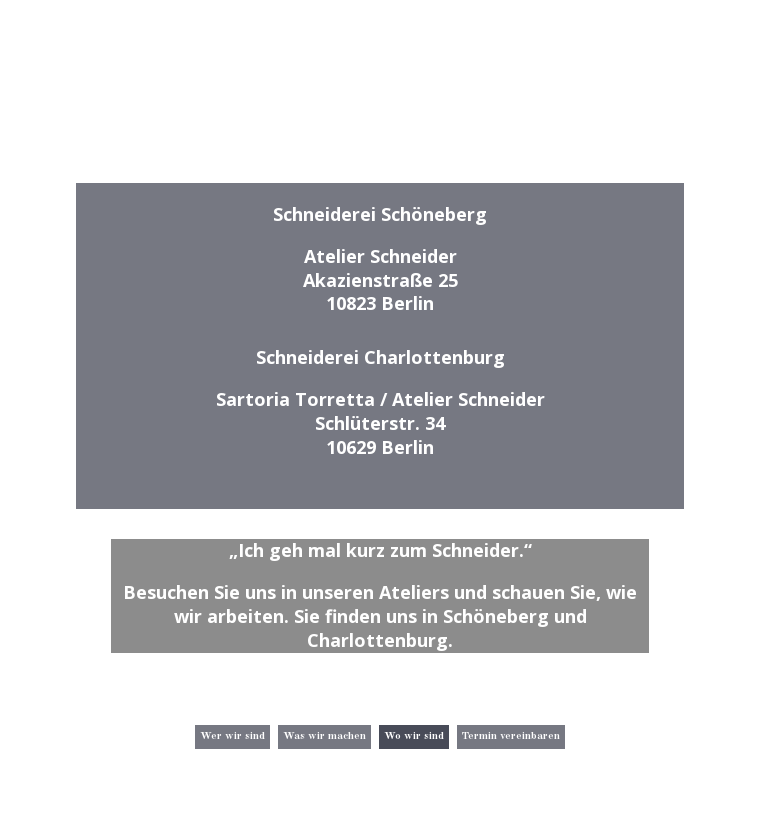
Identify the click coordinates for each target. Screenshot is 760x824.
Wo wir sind (414, 736)
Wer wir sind (232, 736)
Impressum (636, 792)
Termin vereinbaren (511, 736)
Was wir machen (324, 736)
